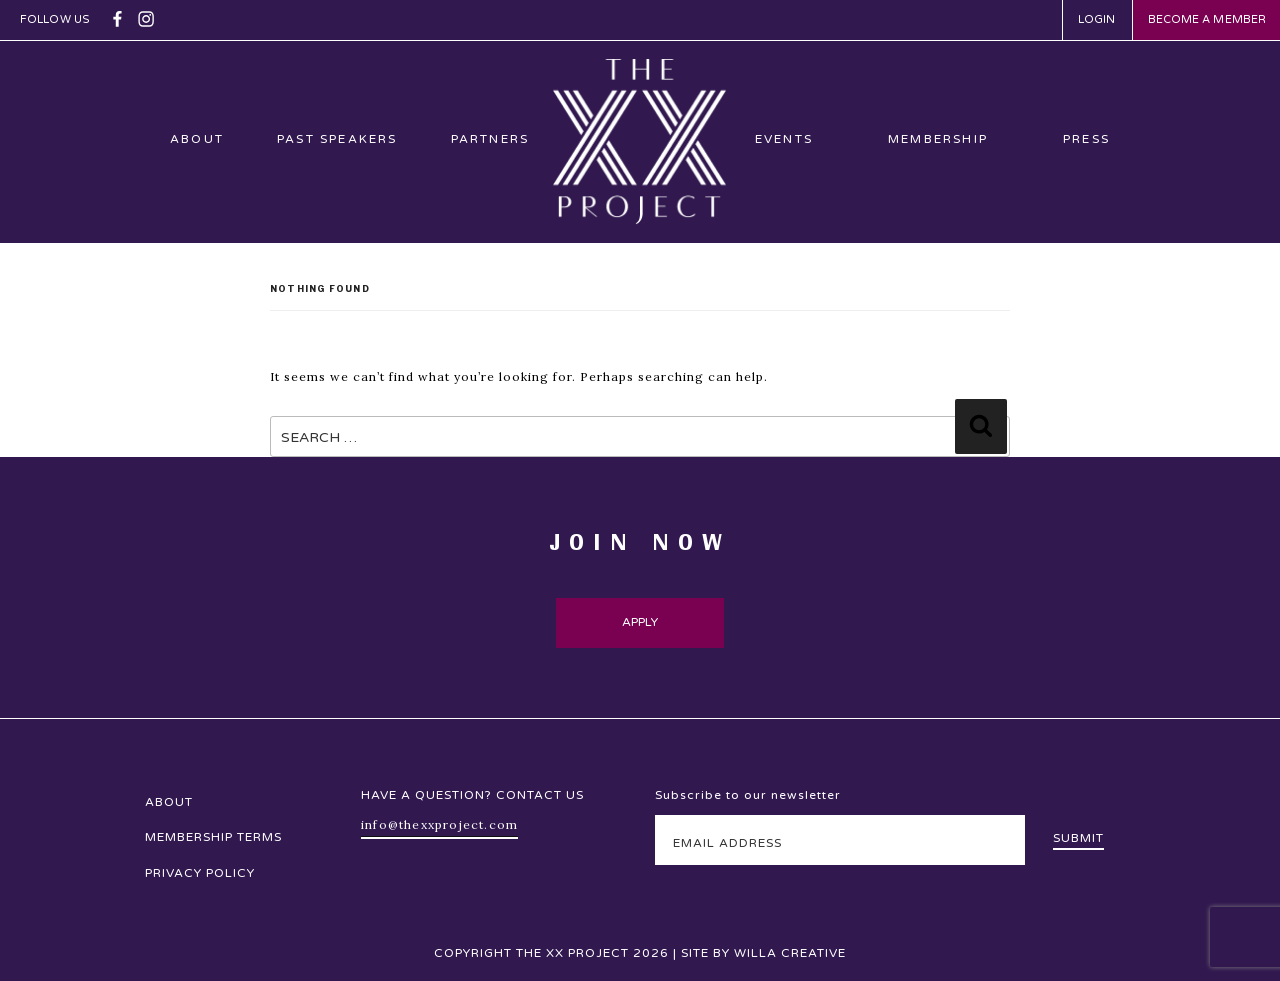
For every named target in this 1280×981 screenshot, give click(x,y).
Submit (1078, 838)
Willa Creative (790, 953)
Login (1097, 19)
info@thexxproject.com (439, 824)
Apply (640, 622)
